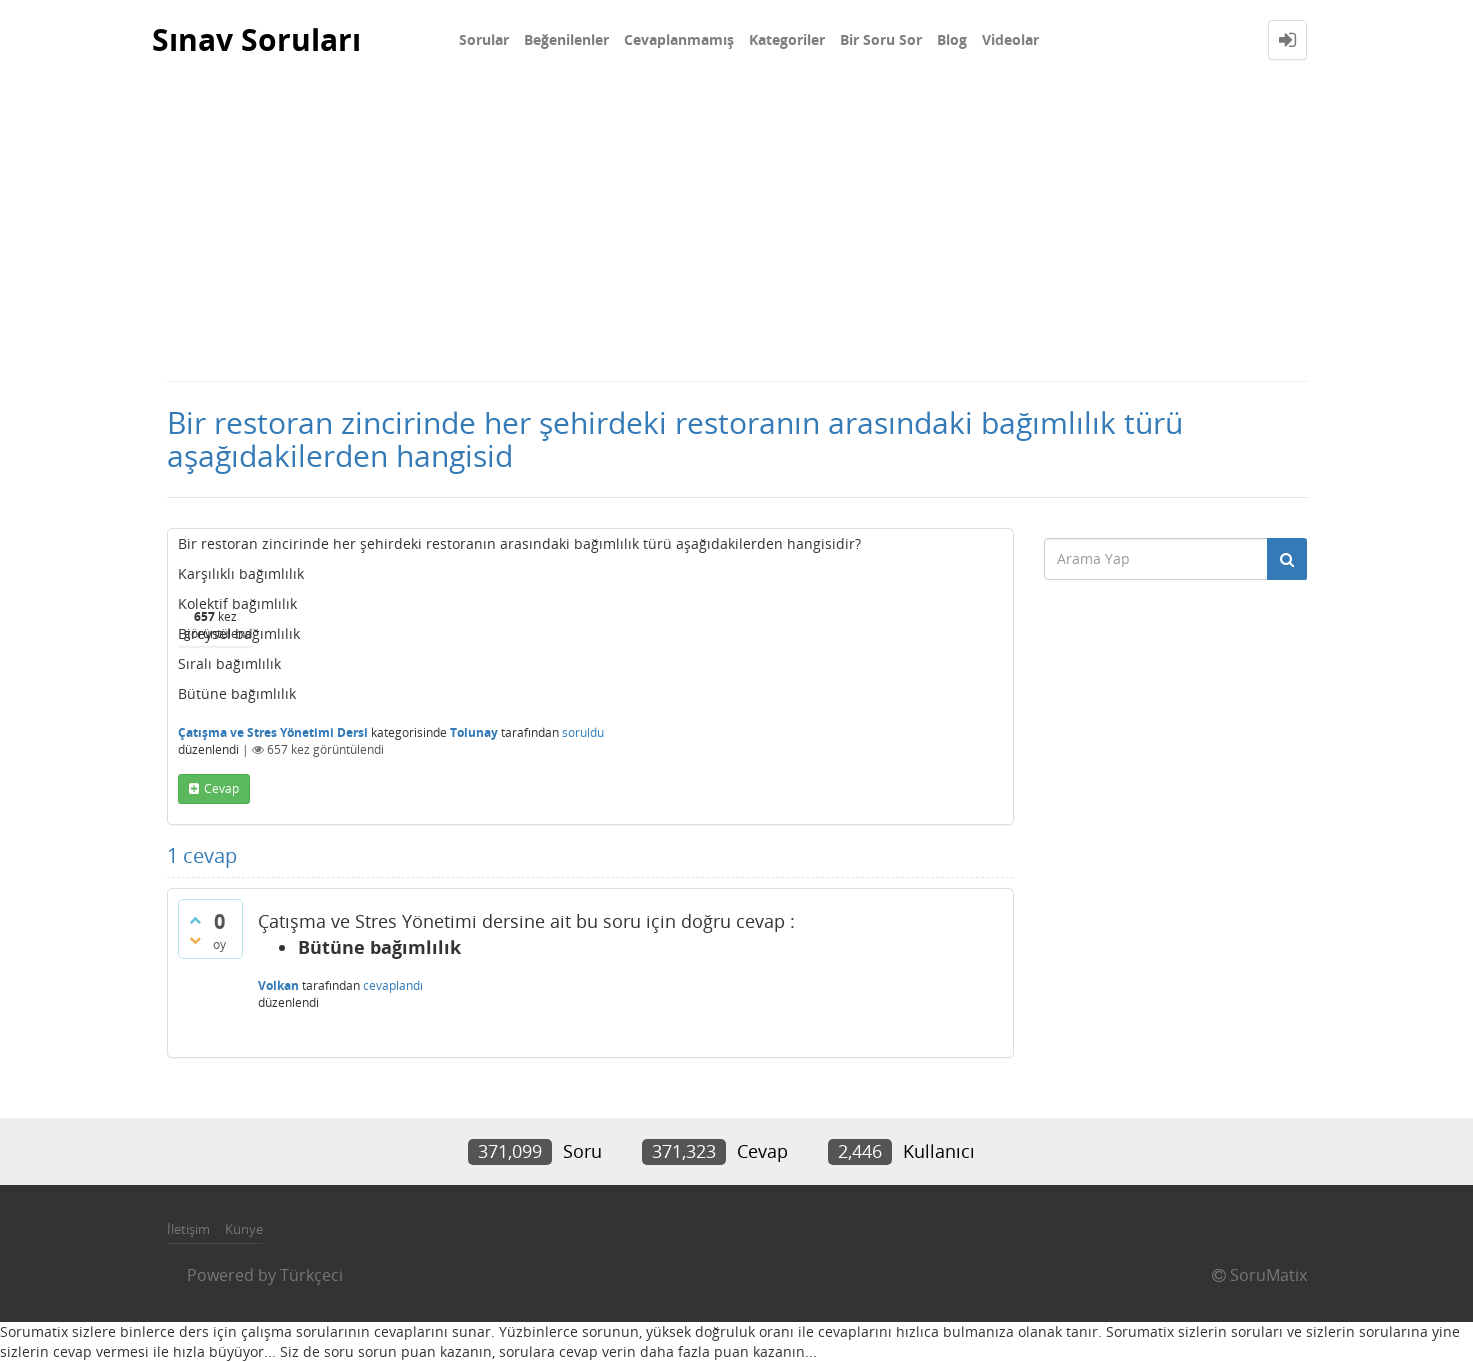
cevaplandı (393, 985)
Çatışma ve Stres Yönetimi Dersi (273, 732)
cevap (221, 788)
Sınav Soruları (256, 39)
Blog (952, 39)
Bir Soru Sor (881, 39)
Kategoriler (787, 39)
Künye (244, 1229)
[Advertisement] (737, 230)
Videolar (1010, 39)
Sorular (484, 39)
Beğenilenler (566, 39)
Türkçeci (311, 1275)
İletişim (188, 1229)
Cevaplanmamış (679, 39)
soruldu (583, 732)
